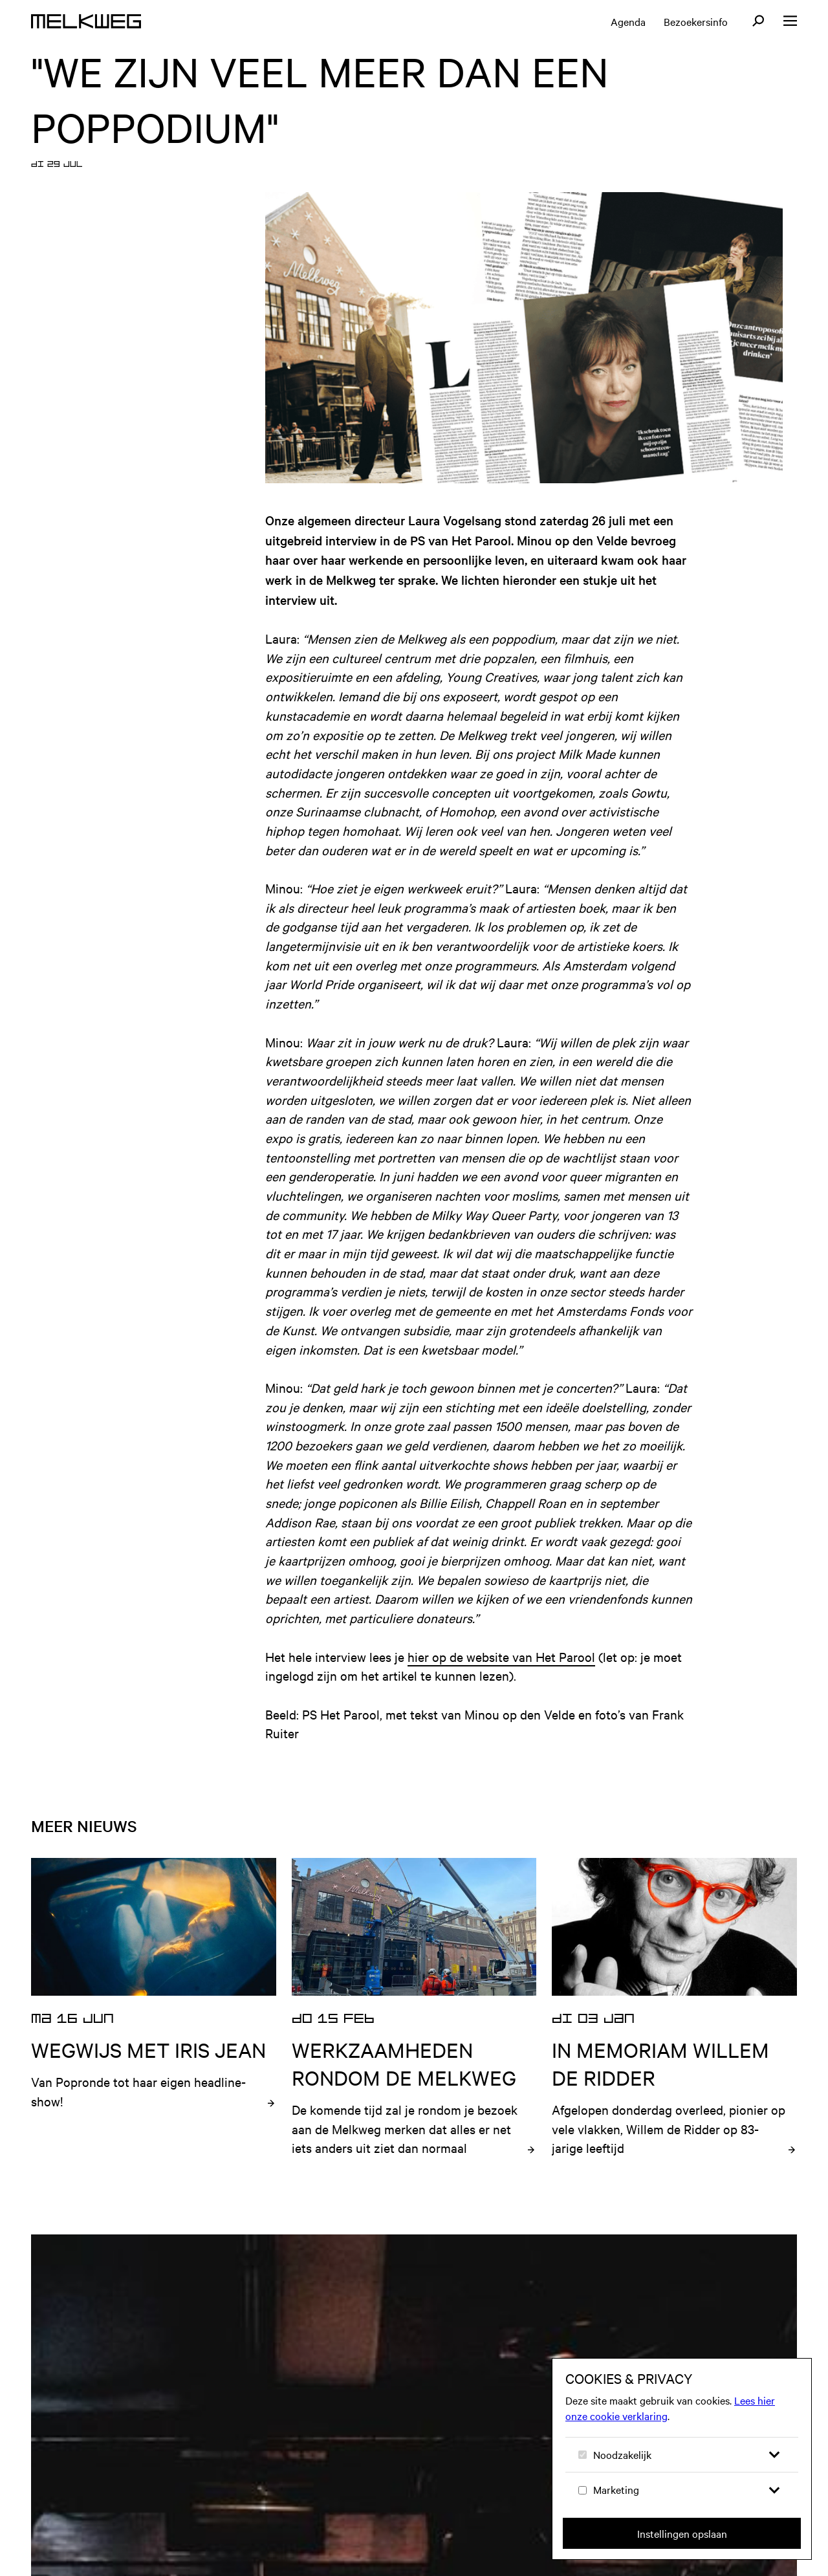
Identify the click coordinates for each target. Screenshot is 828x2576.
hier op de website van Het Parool (501, 1672)
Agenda (628, 21)
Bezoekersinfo (696, 21)
